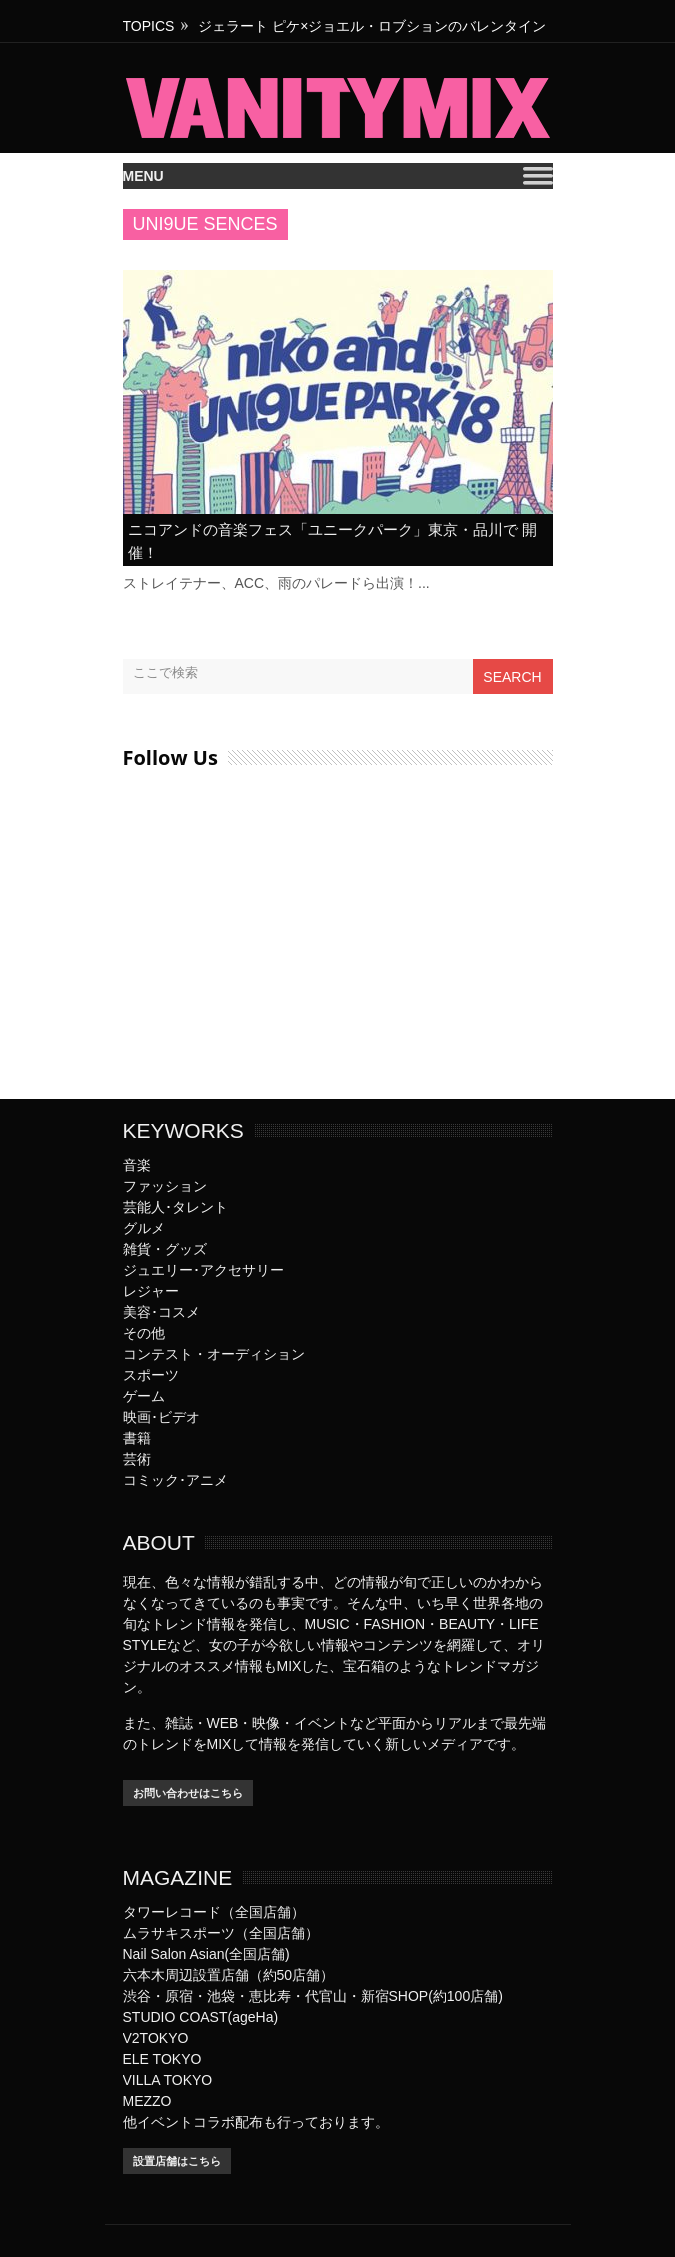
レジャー (151, 1291)
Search (512, 677)
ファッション (165, 1186)
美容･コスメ (161, 1312)
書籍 (137, 1438)
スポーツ (151, 1375)
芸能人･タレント (175, 1207)
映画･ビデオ (161, 1417)
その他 (144, 1333)
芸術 (137, 1459)
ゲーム (144, 1396)
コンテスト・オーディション (214, 1354)
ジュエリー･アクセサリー (203, 1270)
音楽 (137, 1165)
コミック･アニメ (175, 1480)
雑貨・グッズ (165, 1249)
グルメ (144, 1228)
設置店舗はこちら (177, 2161)
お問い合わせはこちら (188, 1793)
